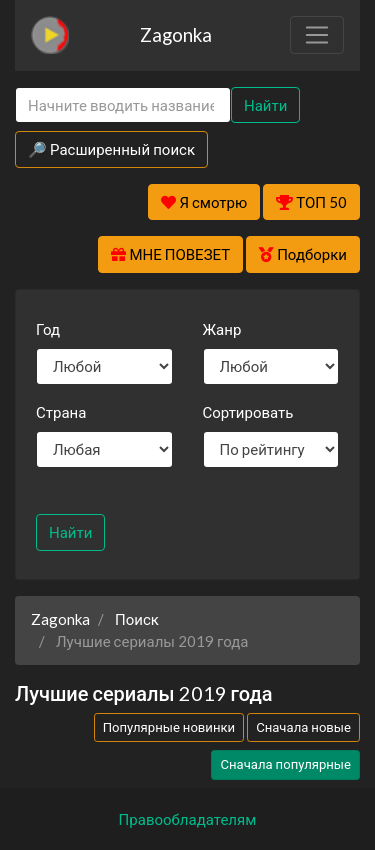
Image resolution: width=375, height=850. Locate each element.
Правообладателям (188, 819)
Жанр (222, 329)
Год (48, 329)
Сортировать (248, 412)
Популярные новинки (169, 727)
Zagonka (176, 34)
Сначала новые (303, 727)
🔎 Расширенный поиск (111, 149)
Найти (265, 105)
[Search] (123, 105)
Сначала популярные (285, 764)
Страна (61, 412)
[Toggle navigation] (317, 35)
